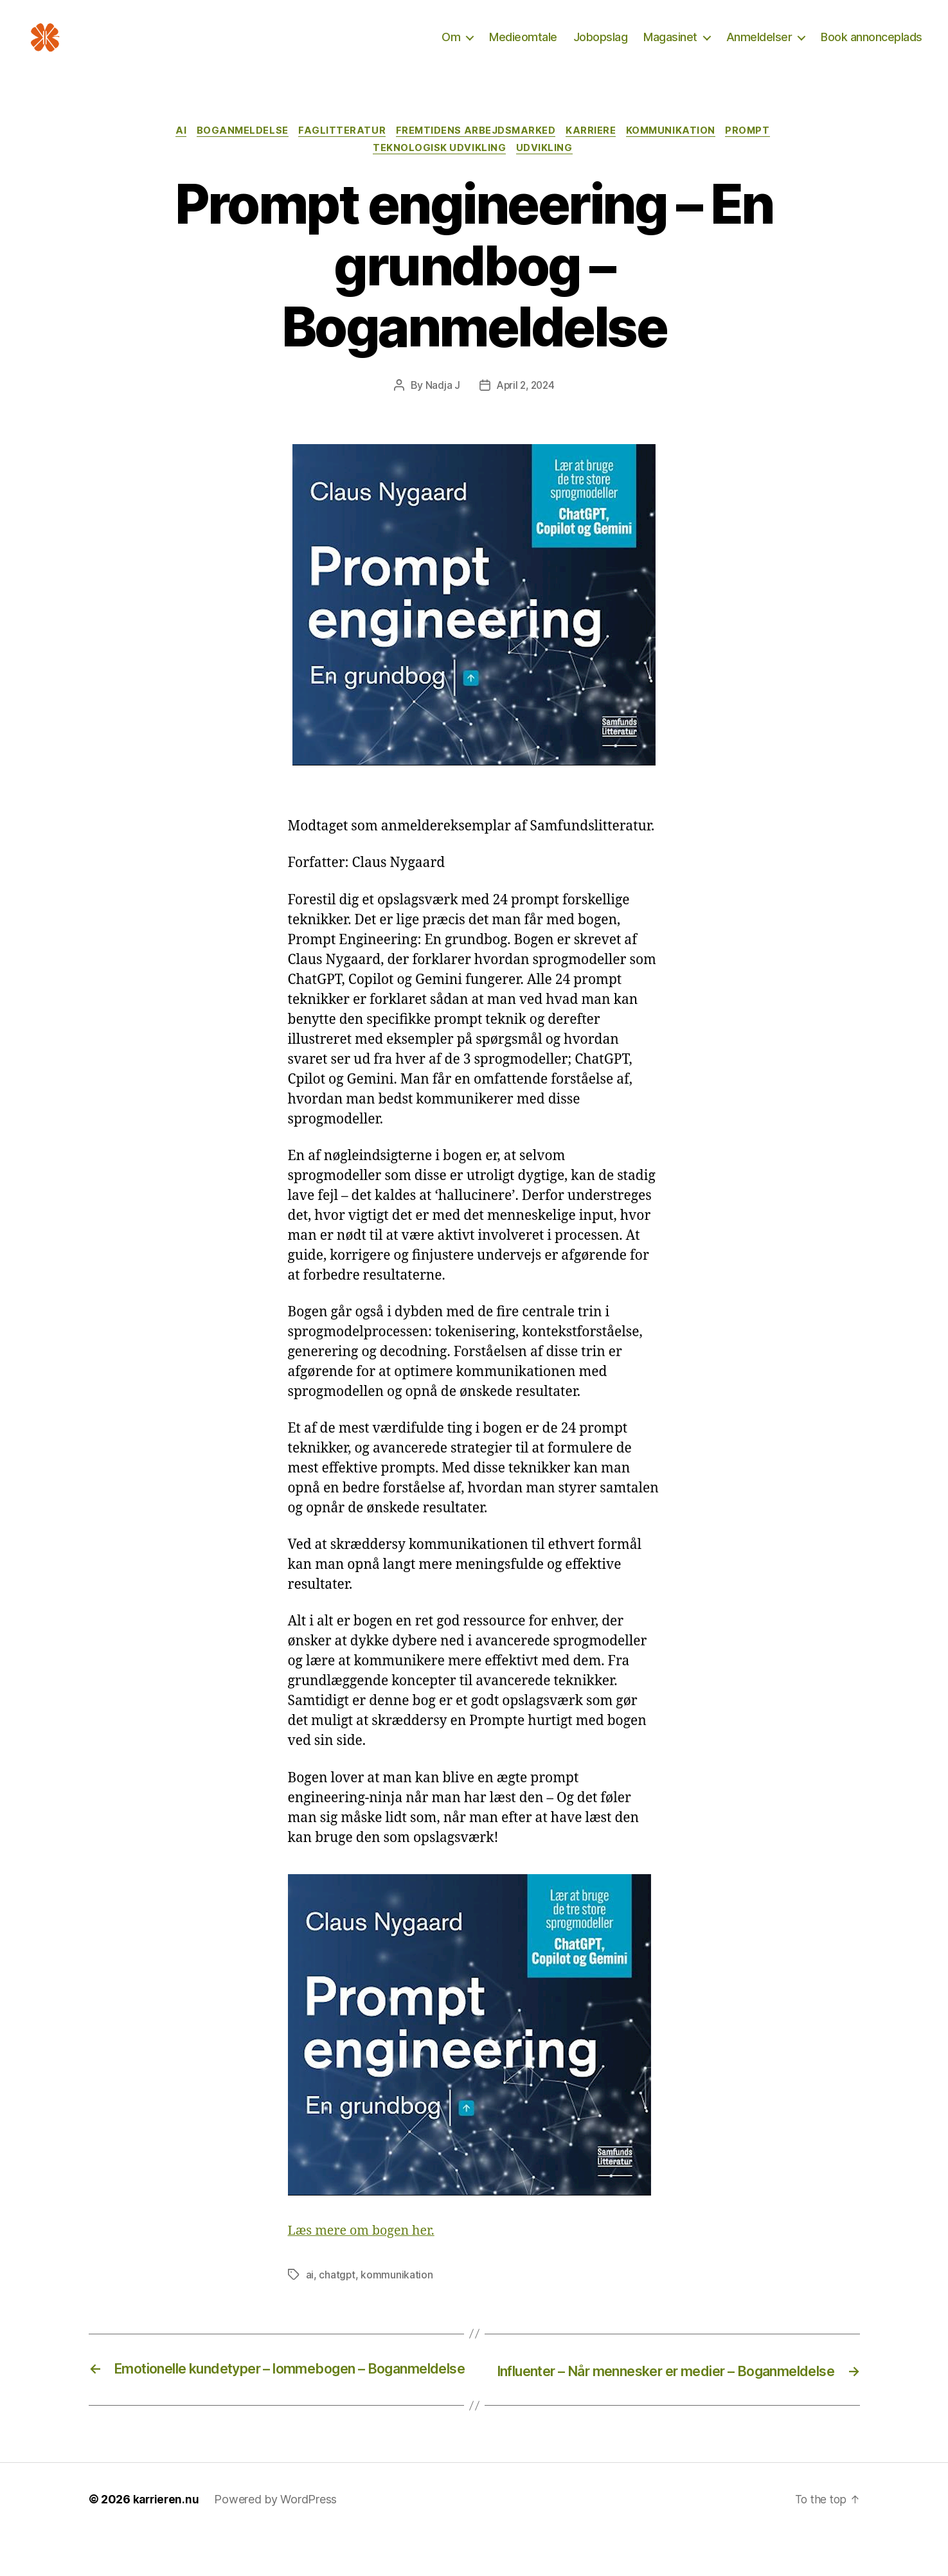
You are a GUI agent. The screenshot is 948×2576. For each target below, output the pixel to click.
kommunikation (397, 2297)
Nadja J (440, 407)
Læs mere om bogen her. (365, 2253)
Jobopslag (600, 46)
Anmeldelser (759, 46)
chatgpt (337, 2297)
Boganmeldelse (236, 151)
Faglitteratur (339, 151)
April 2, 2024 (525, 407)
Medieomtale (523, 46)
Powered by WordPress (278, 2539)
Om (451, 46)
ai (310, 2297)
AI (171, 151)
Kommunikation (678, 151)
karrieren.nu (167, 2539)
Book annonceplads (871, 46)
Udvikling (547, 170)
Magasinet (670, 46)
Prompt (759, 151)
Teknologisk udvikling (439, 170)
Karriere (594, 151)
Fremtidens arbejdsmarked (476, 151)
